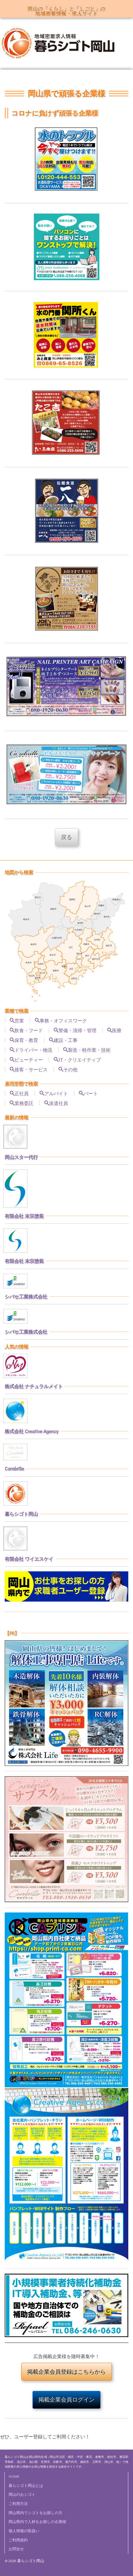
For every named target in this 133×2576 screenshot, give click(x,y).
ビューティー (28, 1059)
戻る (66, 837)
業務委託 (23, 1103)
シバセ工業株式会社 (26, 1296)
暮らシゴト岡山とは (26, 2485)
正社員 (21, 1093)
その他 (70, 1069)
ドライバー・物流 (33, 1049)
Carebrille (14, 1468)
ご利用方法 (18, 2503)
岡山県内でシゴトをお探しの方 (35, 2512)
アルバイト (56, 1093)
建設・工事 (65, 1040)
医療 (116, 1030)
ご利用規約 (18, 2540)
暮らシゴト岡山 (21, 1514)
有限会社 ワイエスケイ (29, 1559)
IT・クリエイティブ (80, 1059)
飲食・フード (28, 1030)
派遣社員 (58, 1103)
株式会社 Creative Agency (31, 1431)
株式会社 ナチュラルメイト (34, 1386)
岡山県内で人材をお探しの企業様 (37, 2521)
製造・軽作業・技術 (89, 1049)
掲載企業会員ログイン (66, 2400)
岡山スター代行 (21, 1157)
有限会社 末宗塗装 (24, 1216)
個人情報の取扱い (24, 2530)
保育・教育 (26, 1040)
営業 (19, 1020)
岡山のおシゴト (22, 2494)
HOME (14, 2476)
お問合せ (16, 2548)
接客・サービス (31, 1069)
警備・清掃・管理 (77, 1030)
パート (91, 1093)
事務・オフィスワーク (63, 1020)
